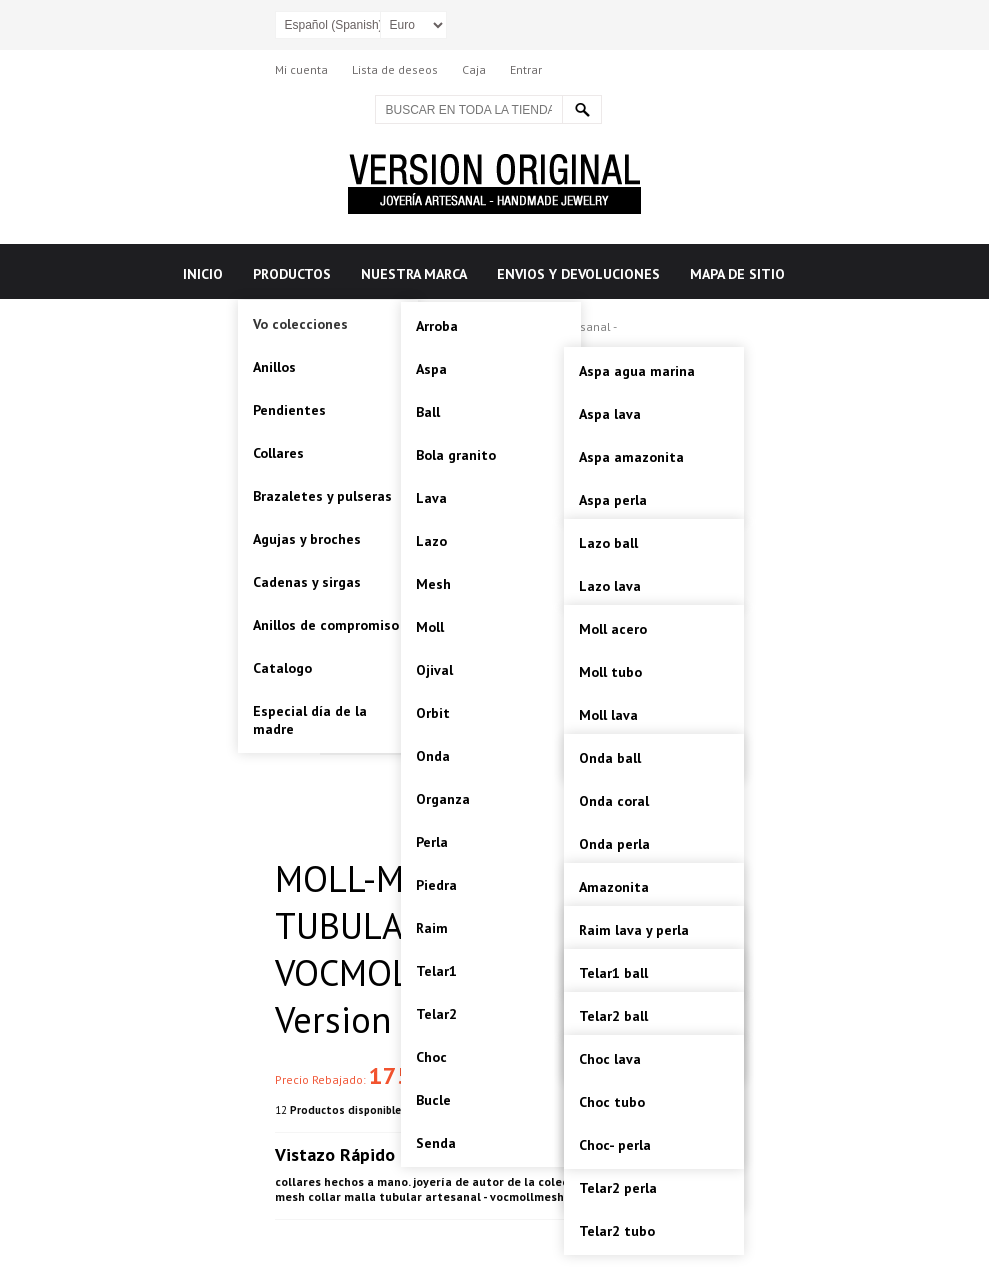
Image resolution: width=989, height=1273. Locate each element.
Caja (474, 69)
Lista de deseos (395, 69)
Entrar (526, 69)
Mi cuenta (301, 69)
